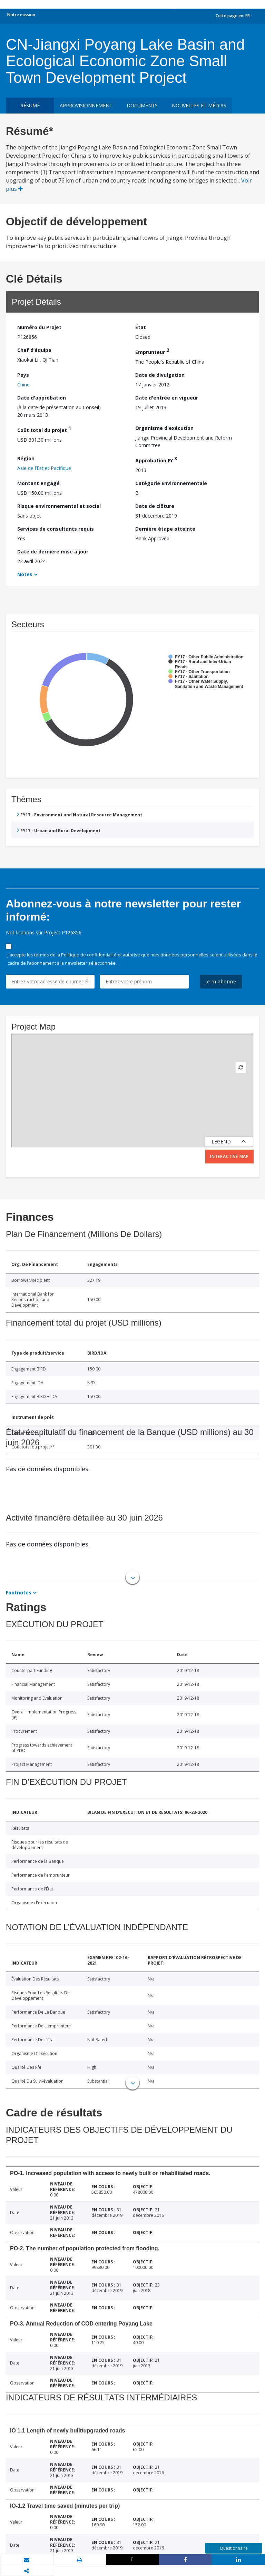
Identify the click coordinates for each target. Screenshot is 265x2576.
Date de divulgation (160, 375)
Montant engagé (38, 483)
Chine (23, 384)
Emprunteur (152, 351)
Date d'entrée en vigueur (166, 397)
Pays (23, 375)
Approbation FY (156, 459)
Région (26, 458)
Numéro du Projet (39, 327)
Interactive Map (229, 1156)
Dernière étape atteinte (165, 528)
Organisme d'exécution (164, 428)
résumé (30, 105)
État (140, 327)
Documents (142, 105)
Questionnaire (234, 2548)
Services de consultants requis (55, 528)
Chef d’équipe (34, 350)
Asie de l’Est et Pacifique (44, 468)
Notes (24, 574)
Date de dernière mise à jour (52, 551)
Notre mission (21, 15)
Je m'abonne (220, 981)
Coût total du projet (44, 429)
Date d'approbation (41, 397)
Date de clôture (154, 506)
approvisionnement (86, 105)
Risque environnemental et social (59, 506)
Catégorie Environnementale (171, 483)
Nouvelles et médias (199, 105)
